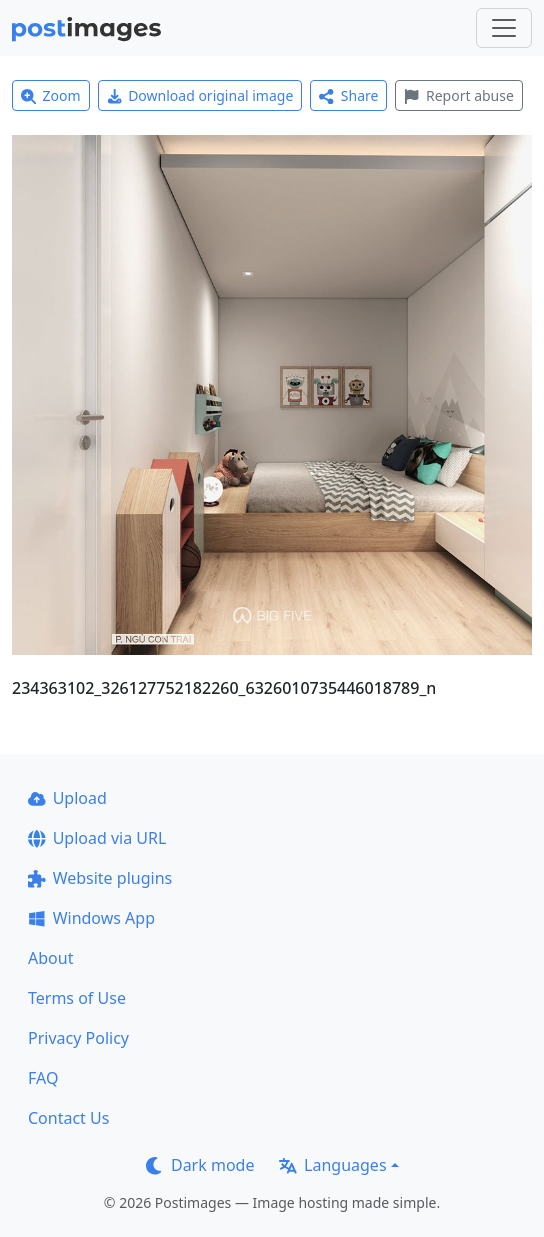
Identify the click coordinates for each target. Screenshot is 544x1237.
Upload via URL (97, 838)
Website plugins (100, 878)
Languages (332, 1165)
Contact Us (68, 1118)
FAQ (43, 1078)
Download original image (200, 95)
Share (348, 95)
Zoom (51, 95)
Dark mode (200, 1165)
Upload (67, 798)
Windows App (91, 918)
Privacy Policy (78, 1038)
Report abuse (458, 95)
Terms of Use (77, 998)
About (50, 958)
